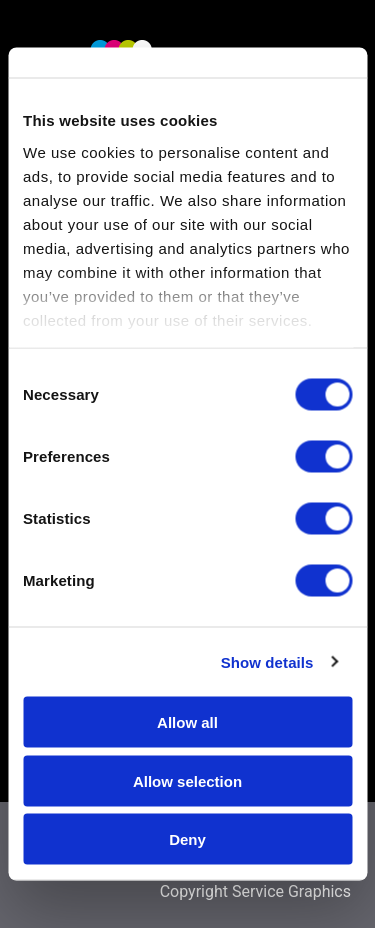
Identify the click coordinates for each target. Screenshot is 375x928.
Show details (267, 661)
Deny (187, 839)
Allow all (187, 722)
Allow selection (187, 780)
